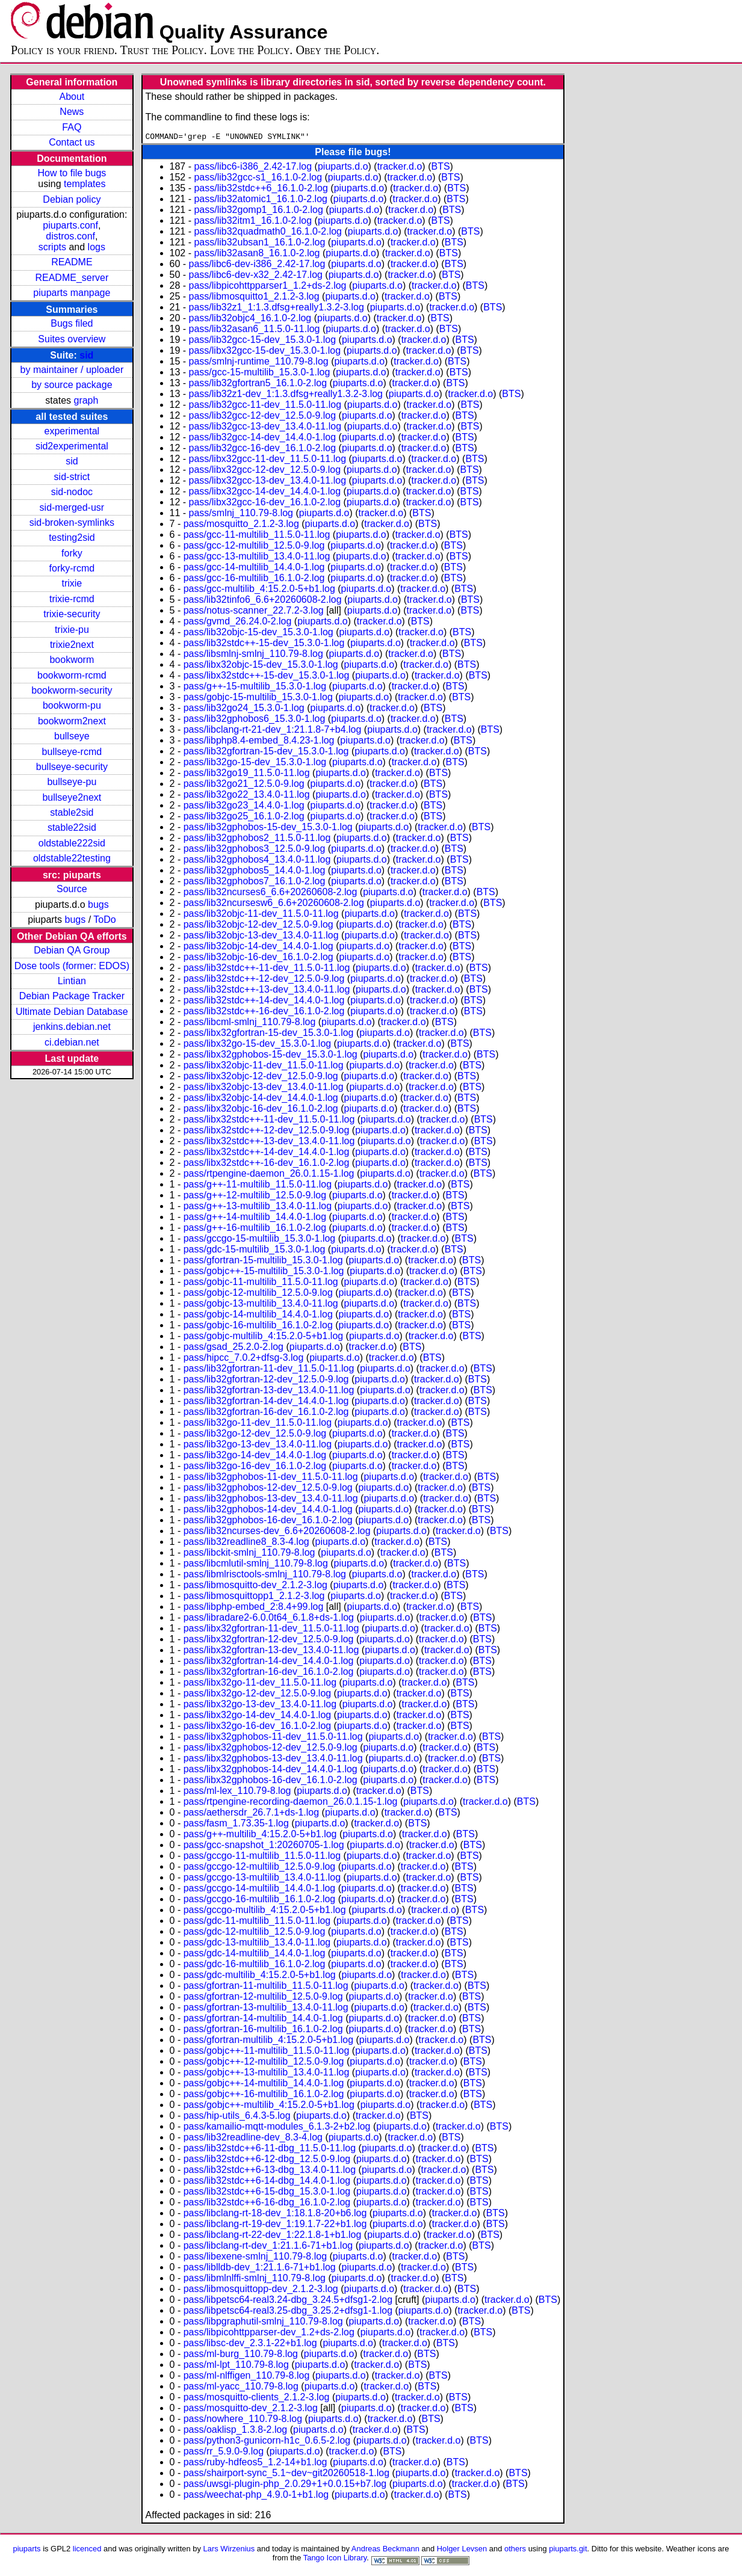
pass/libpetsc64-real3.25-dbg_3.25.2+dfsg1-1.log (288, 2312)
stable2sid (71, 812)
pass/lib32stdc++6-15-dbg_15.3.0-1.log (267, 2193)
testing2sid (72, 537)
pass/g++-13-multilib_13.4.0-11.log (258, 1208)
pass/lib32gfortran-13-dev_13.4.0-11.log (269, 1392)
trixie (71, 583)
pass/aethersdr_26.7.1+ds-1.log (251, 1814)
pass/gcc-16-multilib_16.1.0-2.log (254, 580)
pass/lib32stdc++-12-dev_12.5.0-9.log (264, 980)
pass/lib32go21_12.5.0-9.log (244, 785)
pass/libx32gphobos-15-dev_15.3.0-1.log (270, 1056)
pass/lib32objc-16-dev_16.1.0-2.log (258, 959)
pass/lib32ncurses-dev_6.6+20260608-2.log (277, 1532)
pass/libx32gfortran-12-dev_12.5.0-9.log (269, 1641)
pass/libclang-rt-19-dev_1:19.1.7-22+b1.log (275, 2225)
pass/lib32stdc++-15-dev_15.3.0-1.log (264, 644)
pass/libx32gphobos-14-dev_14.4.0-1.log (270, 1771)
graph (85, 400)
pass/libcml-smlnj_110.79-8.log (250, 1023)
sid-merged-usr (72, 507)
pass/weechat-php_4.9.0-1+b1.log (256, 2496)
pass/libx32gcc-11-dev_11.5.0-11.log (268, 460)
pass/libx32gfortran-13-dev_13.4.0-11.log (271, 1652)
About (71, 96)
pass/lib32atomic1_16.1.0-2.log (260, 201)
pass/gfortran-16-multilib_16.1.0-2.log (263, 2031)
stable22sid (72, 827)
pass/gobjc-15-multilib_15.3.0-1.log (258, 699)
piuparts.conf (70, 225)
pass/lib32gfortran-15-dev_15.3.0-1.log (266, 753)
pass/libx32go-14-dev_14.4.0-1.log (258, 1717)
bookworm (71, 660)
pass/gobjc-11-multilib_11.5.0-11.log (261, 1283)
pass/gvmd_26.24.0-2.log (238, 623)
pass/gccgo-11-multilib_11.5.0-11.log (262, 1857)
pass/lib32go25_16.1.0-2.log (244, 818)
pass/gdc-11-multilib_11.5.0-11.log (257, 1922)
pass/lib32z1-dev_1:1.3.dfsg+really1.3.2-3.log (286, 395)
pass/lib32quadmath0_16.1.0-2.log (268, 233)
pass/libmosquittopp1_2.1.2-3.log (254, 1597)
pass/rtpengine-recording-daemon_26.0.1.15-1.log (291, 1803)
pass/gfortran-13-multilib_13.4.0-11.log (266, 2009)
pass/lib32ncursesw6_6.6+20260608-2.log (274, 904)
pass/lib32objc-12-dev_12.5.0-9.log (258, 926)
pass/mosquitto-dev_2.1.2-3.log (251, 2410)
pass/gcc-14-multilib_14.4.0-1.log (254, 569)
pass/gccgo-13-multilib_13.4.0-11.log (262, 1879)
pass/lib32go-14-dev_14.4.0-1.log (255, 1457)
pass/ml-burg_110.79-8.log (241, 2355)
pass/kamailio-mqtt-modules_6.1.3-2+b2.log (277, 2128)
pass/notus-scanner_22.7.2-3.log (254, 612)
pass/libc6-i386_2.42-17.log (253, 168)
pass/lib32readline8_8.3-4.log (246, 1543)
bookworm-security (71, 690)
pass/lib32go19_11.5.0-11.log (247, 774)
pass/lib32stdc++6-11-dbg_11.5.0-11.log (270, 2150)
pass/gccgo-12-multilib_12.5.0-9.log (260, 1868)
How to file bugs (71, 173)
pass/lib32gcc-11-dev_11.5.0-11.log (265, 406)
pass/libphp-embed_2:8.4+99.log (254, 1608)
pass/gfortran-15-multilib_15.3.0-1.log (263, 1262)
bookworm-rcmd (72, 675)
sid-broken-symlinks (71, 522)
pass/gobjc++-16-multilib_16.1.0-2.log (264, 2096)
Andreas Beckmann (385, 2550)
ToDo (104, 919)
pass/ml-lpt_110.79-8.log (236, 2366)
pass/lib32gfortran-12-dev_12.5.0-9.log (266, 1381)
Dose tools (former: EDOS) (71, 966)
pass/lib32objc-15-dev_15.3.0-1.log (258, 634)
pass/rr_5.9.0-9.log (224, 2453)
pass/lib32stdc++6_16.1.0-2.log (260, 190)
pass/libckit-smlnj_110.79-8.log (249, 1554)
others (515, 2550)
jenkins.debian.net (72, 1026)
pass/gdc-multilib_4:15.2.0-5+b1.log (260, 1976)
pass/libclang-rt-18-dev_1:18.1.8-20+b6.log (275, 2215)
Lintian (72, 981)
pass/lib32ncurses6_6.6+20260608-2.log (270, 894)
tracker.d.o (399, 168)
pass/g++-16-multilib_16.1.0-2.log (255, 1229)
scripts (52, 247)
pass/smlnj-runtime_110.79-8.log (259, 363)
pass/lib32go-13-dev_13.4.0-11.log (258, 1446)
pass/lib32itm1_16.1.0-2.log (253, 222)
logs (96, 247)
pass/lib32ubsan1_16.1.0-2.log (259, 244)
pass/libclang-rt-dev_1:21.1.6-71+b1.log (268, 2247)
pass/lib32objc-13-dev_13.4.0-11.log (261, 937)
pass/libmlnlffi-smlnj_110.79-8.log (255, 2280)
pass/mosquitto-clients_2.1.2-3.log (257, 2399)
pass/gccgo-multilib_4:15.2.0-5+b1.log (265, 1911)
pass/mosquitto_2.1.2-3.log (241, 525)
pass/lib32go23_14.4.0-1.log (244, 807)
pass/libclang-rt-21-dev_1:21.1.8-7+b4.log (273, 731)
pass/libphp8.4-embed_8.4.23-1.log (259, 742)
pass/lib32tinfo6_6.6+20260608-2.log (263, 601)
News (72, 111)
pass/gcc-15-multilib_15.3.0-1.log (259, 374)
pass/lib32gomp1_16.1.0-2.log (258, 211)
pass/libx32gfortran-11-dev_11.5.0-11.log (271, 1630)
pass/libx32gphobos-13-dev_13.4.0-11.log (273, 1760)
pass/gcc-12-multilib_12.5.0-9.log (254, 547)
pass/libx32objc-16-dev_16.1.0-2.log (261, 1110)
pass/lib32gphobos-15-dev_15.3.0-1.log (268, 829)
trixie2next (72, 644)
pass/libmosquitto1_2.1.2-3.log (254, 298)
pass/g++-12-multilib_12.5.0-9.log (255, 1197)
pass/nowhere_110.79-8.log (243, 2420)
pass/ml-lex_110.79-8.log (237, 1792)
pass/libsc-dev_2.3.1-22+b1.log (250, 2345)
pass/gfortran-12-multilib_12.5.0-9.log (263, 1998)
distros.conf (70, 236)
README (71, 262)
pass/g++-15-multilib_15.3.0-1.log (255, 688)
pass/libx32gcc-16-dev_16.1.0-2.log (265, 504)
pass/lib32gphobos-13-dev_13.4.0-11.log (271, 1500)
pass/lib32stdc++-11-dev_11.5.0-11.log (267, 969)
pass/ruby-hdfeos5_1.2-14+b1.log (255, 2464)
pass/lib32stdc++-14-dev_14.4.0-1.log (264, 1002)
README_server (71, 278)
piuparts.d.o (343, 168)
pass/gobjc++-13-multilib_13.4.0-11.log (267, 2074)
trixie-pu (72, 629)
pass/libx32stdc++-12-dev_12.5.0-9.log (267, 1132)
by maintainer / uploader (72, 370)
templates (84, 184)
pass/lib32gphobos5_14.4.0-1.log (255, 872)
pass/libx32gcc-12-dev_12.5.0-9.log (265, 471)
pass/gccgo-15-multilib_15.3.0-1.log (260, 1240)
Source (72, 889)
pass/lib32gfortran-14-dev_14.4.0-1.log (266, 1402)
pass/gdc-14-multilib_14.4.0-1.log (255, 1955)
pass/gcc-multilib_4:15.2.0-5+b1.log (259, 590)
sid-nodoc (72, 492)
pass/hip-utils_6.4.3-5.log (237, 2117)
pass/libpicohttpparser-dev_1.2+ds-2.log (269, 2334)
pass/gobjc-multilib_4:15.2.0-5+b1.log (264, 1338)
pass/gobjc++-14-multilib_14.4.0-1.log (264, 2085)
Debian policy (71, 199)
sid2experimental (72, 446)
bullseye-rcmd (72, 752)
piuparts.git (568, 2550)
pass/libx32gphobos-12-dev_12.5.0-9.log (270, 1749)
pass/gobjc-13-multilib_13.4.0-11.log (261, 1305)
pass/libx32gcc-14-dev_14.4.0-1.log (265, 493)
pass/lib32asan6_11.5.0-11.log (254, 330)
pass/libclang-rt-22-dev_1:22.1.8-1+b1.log (273, 2236)
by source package (71, 385)
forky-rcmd (72, 568)
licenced (87, 2550)
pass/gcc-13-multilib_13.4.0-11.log (257, 558)
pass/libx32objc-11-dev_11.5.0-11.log (264, 1067)
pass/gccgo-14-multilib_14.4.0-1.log (260, 1890)
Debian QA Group (72, 950)
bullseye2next (71, 797)
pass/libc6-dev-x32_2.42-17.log (256, 276)
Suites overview (71, 339)
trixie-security (71, 614)
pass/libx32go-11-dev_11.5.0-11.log (260, 1684)
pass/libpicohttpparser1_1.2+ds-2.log (268, 287)
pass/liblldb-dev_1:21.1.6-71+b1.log (260, 2269)
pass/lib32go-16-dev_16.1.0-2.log (255, 1467)
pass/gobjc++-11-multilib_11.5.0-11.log (267, 2052)
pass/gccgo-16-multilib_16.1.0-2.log (260, 1901)
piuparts (26, 2550)
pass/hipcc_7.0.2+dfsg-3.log (244, 1359)
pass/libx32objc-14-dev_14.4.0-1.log (261, 1099)
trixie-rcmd (71, 599)
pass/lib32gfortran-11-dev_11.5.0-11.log (269, 1370)
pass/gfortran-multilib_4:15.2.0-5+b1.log (268, 2041)
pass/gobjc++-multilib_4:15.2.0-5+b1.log (269, 2106)
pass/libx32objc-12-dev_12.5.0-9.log (261, 1078)
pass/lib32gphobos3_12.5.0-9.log (255, 850)
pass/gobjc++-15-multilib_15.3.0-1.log (264, 1273)
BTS (440, 168)
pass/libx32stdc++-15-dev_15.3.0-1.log (267, 677)
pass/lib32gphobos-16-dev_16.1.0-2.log (268, 1522)
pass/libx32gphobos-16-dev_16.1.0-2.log (270, 1781)
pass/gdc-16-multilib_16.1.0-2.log (255, 1966)
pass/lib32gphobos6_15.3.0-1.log (255, 720)
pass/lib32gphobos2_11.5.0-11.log (257, 839)
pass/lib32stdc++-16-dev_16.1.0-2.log (264, 1013)
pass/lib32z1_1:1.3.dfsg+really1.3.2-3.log (276, 309)
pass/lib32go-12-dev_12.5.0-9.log (255, 1435)
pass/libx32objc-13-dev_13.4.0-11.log (264, 1088)
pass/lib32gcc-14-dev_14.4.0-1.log (262, 439)
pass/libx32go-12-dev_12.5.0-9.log (258, 1695)
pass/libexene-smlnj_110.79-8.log (255, 2258)
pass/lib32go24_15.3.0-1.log (244, 709)
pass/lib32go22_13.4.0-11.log (247, 796)
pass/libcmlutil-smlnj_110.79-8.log (256, 1565)
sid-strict (72, 477)
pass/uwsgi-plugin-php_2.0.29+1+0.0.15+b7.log (285, 2485)
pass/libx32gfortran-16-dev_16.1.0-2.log (269, 1673)
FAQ (71, 127)
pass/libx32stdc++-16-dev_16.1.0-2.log (267, 1164)
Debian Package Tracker (72, 996)
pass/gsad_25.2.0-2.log (233, 1348)
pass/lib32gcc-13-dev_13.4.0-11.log (265, 428)
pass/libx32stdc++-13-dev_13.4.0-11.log (269, 1143)
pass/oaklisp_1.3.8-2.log (236, 2431)
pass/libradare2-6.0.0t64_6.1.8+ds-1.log (269, 1619)
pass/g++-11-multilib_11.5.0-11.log (258, 1186)
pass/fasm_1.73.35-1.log (236, 1825)
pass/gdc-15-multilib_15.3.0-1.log (255, 1251)
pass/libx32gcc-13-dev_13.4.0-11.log (268, 482)
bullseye (72, 736)
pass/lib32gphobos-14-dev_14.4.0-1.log (268, 1511)
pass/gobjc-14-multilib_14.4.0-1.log (258, 1316)
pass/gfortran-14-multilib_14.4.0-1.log (263, 2020)
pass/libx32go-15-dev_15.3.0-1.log (258, 1045)
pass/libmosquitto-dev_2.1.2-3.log (255, 1587)
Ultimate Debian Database (72, 1011)
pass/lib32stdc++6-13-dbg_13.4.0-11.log (270, 2171)
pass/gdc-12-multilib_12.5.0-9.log (255, 1933)
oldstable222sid (72, 843)
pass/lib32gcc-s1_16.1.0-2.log (258, 179)
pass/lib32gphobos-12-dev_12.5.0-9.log (268, 1489)
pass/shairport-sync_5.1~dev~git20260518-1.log (286, 2475)
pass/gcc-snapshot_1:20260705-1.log (264, 1846)
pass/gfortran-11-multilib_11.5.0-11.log (266, 1987)
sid (86, 355)
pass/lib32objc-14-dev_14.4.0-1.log (258, 948)
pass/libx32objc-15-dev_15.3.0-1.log (261, 666)
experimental (72, 431)
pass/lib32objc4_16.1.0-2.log (250, 320)
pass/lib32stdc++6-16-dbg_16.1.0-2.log (267, 2204)
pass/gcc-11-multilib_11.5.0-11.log (257, 536)
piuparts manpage (71, 293)
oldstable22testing (72, 858)
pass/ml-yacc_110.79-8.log (241, 2388)
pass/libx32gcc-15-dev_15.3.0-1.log (265, 352)
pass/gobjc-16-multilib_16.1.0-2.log (258, 1327)
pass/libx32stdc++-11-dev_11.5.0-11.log (269, 1121)
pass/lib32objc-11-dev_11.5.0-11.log (261, 915)
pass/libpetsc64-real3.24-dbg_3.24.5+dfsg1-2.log (288, 2301)
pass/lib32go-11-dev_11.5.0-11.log (258, 1424)
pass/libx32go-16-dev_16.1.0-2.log (258, 1727)
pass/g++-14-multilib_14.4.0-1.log (255, 1218)
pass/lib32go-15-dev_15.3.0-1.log (255, 764)
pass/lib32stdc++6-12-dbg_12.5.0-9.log (267, 2160)
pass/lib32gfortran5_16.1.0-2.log (258, 385)
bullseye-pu (71, 782)
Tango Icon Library (335, 2559)
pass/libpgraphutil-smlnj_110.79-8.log (263, 2323)
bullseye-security (72, 767)
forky (71, 553)
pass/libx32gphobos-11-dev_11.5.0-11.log (273, 1738)
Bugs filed (72, 323)
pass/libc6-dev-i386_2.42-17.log (257, 265)
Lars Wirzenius (229, 2550)
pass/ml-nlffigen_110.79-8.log (247, 2377)
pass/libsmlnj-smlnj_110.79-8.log (253, 655)
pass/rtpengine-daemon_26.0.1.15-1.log (269, 1175)
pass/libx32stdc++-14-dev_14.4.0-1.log (267, 1153)
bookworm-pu (72, 705)
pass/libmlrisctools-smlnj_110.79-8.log (265, 1576)
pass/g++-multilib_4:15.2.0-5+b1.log (260, 1836)
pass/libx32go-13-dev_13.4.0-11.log (260, 1706)
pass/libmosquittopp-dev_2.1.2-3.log (261, 2290)
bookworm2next (72, 721)
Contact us (71, 142)
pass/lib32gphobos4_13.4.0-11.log (257, 861)
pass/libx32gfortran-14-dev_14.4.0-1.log (269, 1662)
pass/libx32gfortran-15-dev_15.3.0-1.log (269, 1034)
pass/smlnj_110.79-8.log (241, 515)
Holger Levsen (462, 2550)
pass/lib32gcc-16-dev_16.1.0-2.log (262, 450)
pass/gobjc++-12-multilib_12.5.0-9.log (264, 2063)
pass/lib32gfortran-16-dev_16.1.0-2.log (266, 1413)
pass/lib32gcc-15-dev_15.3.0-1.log (262, 341)
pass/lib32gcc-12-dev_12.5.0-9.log (262, 417)
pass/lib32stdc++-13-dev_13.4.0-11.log (267, 991)
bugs (98, 904)
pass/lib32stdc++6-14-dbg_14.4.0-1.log (267, 2182)
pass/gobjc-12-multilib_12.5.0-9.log (258, 1294)
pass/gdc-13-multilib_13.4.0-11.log (257, 1944)
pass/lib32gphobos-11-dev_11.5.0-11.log (271, 1478)
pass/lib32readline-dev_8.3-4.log (253, 2139)
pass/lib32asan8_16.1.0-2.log (257, 255)
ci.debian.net (72, 1042)
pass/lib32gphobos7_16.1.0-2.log (255, 883)
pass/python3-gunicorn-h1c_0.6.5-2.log (267, 2442)
